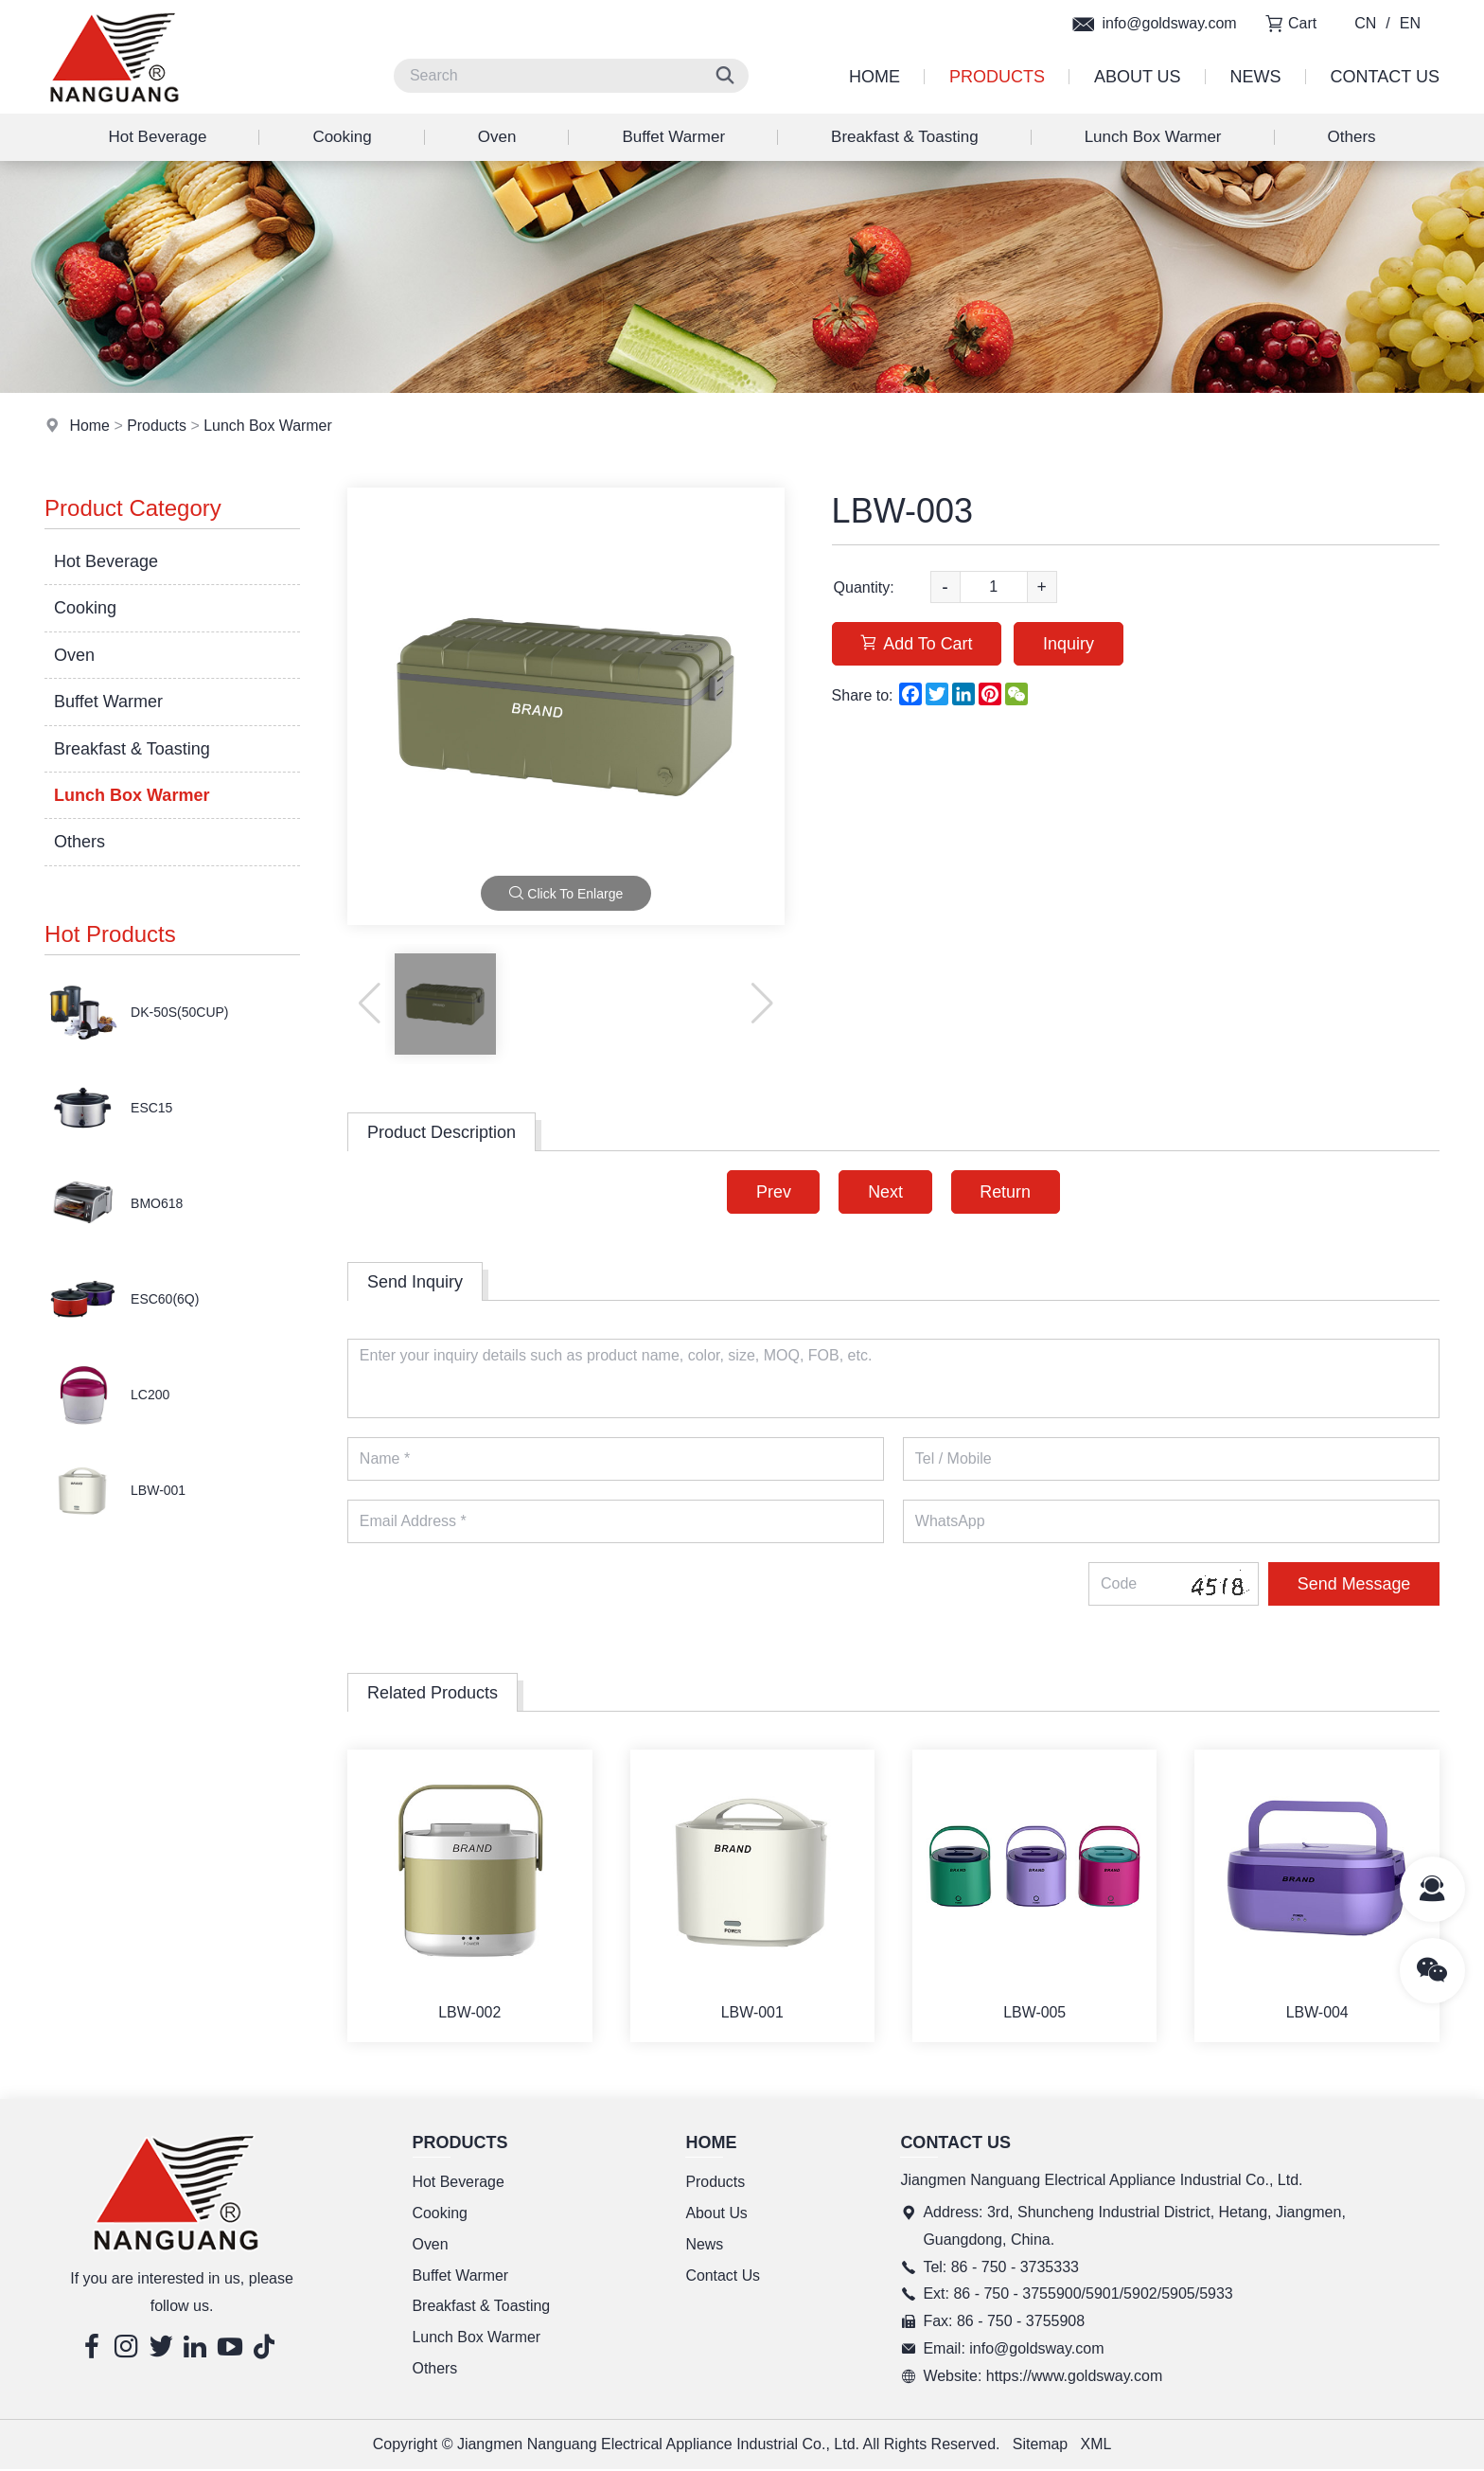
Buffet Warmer (673, 137)
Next (885, 1191)
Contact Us (1385, 76)
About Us (1137, 76)
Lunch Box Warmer (1153, 137)
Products (997, 76)
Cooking (341, 137)
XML (1096, 2445)
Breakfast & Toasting (905, 137)
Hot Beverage (157, 137)
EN (1410, 23)
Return (1006, 1191)
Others (1352, 137)
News (1255, 76)
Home (874, 76)
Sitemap (1041, 2445)
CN (1365, 23)
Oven (497, 137)
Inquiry (1070, 643)
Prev (772, 1191)
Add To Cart (917, 643)
